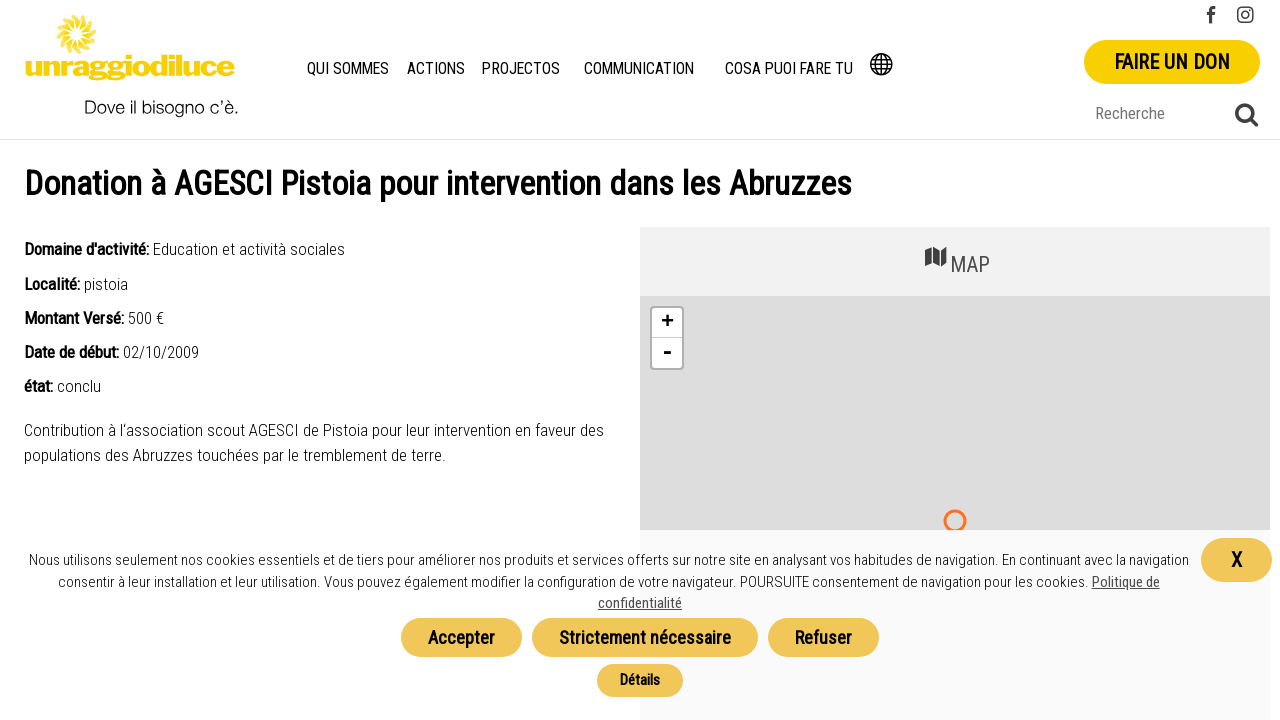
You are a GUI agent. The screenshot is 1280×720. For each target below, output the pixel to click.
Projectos (522, 68)
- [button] (667, 353)
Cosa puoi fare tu (791, 68)
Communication (640, 68)
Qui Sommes (349, 68)
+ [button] (667, 323)
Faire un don (1172, 62)
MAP (955, 259)
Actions (438, 68)
